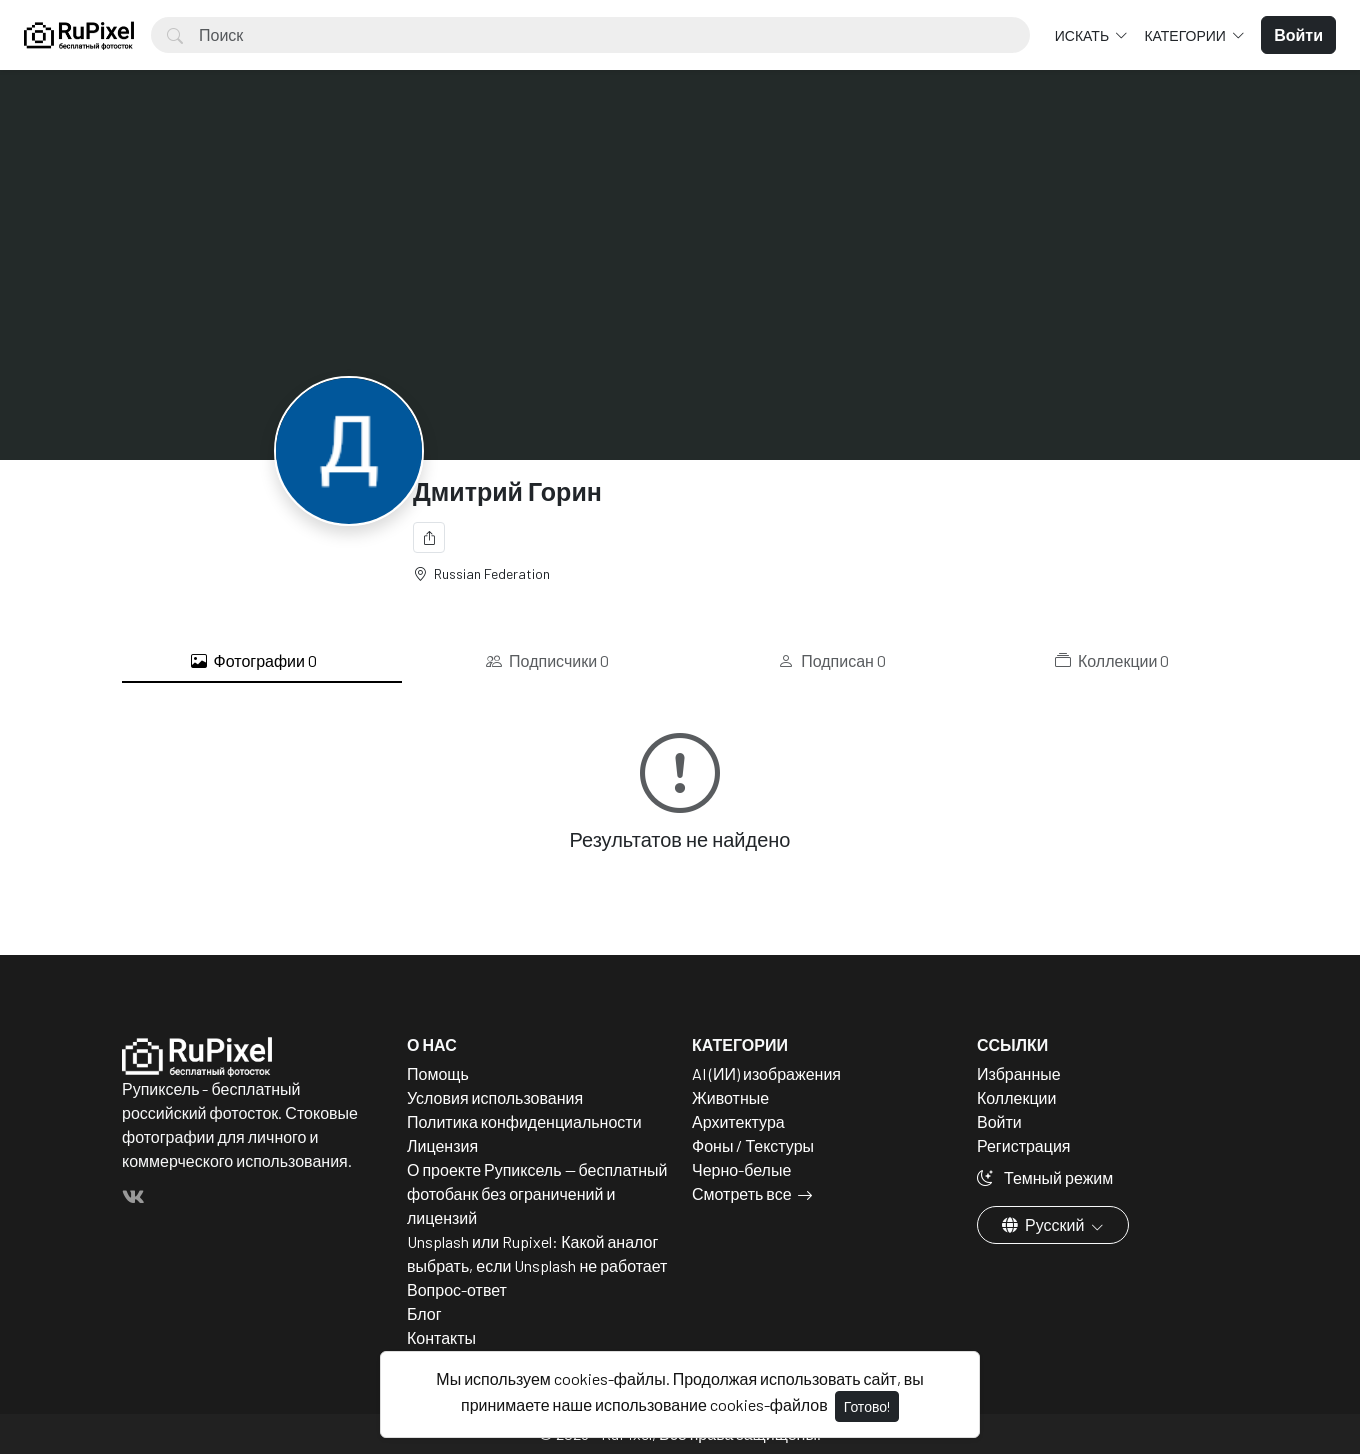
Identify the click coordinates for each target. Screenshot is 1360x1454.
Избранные (1019, 1073)
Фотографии (254, 661)
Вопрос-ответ (457, 1289)
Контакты (441, 1337)
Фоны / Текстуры (753, 1145)
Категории (1186, 35)
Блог (424, 1313)
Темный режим (1045, 1177)
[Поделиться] (429, 537)
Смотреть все (742, 1193)
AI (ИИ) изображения (766, 1073)
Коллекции (1112, 661)
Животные (730, 1097)
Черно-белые (741, 1169)
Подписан (832, 661)
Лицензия (442, 1145)
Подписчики (547, 661)
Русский (1044, 1224)
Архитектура (738, 1121)
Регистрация (1024, 1145)
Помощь (438, 1073)
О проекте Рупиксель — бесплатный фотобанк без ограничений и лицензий (537, 1193)
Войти (999, 1121)
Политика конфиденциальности (524, 1121)
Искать (1083, 35)
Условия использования (495, 1097)
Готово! (867, 1406)
